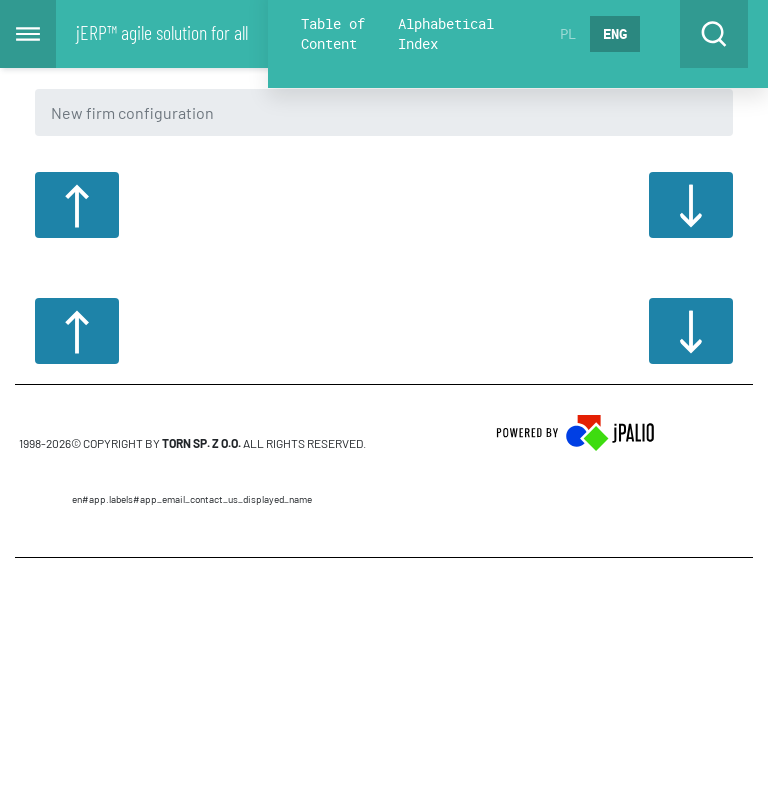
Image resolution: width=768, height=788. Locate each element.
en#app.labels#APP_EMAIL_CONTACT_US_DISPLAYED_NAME (192, 499)
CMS (192, 616)
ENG (615, 33)
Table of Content (333, 33)
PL (568, 33)
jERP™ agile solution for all (162, 32)
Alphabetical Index (446, 33)
